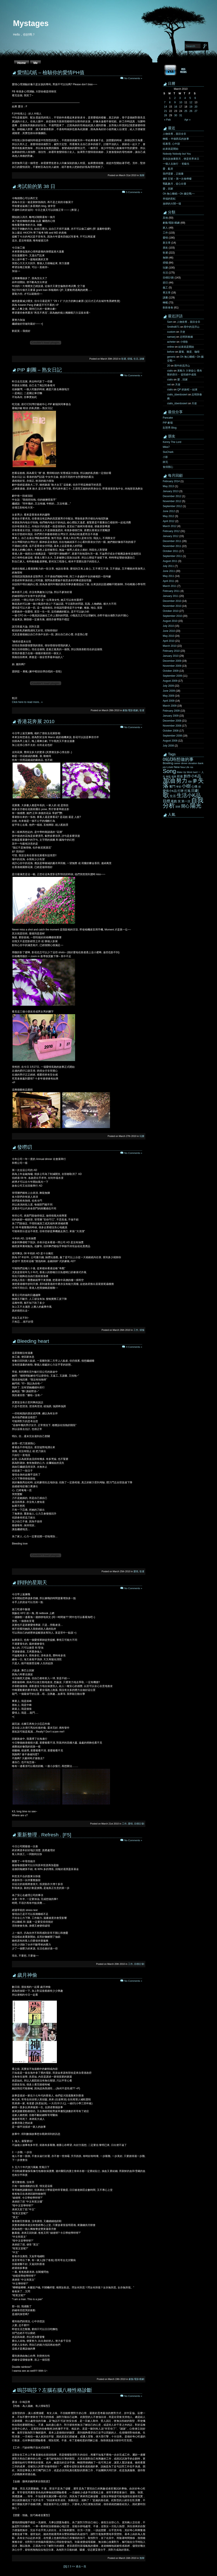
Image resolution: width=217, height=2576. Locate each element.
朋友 (165, 247)
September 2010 (172, 615)
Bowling (168, 763)
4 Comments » (134, 1347)
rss (191, 767)
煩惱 (129, 358)
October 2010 (171, 610)
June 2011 (169, 571)
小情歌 (184, 341)
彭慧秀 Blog (169, 427)
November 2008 (172, 725)
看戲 (174, 801)
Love (170, 767)
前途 (180, 776)
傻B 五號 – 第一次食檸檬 (177, 178)
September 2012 (172, 506)
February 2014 (171, 481)
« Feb (167, 119)
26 (190, 111)
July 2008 (168, 745)
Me (35, 63)
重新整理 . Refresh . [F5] (44, 1834)
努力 (181, 781)
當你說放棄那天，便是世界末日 (181, 158)
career (177, 763)
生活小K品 (189, 795)
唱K (190, 781)
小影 (165, 457)
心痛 (194, 786)
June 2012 (169, 511)
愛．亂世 (168, 168)
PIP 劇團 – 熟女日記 (39, 370)
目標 (166, 801)
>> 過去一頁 (79, 2566)
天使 (182, 331)
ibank (200, 763)
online (170, 346)
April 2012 (168, 521)
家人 (165, 227)
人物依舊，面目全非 (174, 133)
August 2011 (170, 561)
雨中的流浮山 (191, 326)
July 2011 (168, 566)
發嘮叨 (24, 1147)
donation (192, 763)
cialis (170, 370)
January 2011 (171, 596)
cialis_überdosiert (177, 394)
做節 (168, 776)
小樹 (186, 785)
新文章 (167, 242)
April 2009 (168, 700)
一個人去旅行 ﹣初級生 (176, 163)
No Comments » (133, 78)
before (170, 351)
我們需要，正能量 (173, 173)
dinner (184, 763)
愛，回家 (168, 188)
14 (165, 106)
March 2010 (169, 645)
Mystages (31, 23)
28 (165, 115)
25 (185, 111)
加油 (169, 780)
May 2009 (168, 695)
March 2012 (169, 526)
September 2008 (172, 735)
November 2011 (172, 546)
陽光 (195, 805)
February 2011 (171, 591)
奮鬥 (172, 786)
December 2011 (172, 541)
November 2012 (172, 501)
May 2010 (168, 635)
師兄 (165, 461)
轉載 (165, 302)
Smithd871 (173, 326)
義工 (165, 287)
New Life (184, 767)
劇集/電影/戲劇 (130, 710)
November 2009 (172, 665)
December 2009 (172, 660)
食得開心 (168, 466)
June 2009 (169, 690)
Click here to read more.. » (27, 702)
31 (180, 115)
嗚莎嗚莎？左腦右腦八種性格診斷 (54, 2390)
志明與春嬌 (186, 336)
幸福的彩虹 (169, 198)
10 (180, 102)
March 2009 (169, 705)
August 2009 (170, 680)
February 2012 (171, 531)
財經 (178, 806)
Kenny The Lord (172, 442)
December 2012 (172, 496)
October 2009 (171, 670)
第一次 (186, 801)
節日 (165, 282)
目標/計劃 (139, 1823)
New (176, 767)
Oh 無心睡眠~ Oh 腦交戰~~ (179, 193)
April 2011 (168, 581)
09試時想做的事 (178, 759)
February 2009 (171, 710)
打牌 (181, 791)
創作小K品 (192, 776)
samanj (171, 336)
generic (171, 356)
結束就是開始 (170, 148)
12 (190, 102)
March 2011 (169, 586)
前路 (173, 776)
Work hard (192, 772)
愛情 (135, 1571)
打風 (187, 791)
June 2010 (169, 630)
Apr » (187, 119)
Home (21, 63)
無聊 (142, 175)
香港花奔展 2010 (35, 721)
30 (175, 115)
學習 (178, 786)
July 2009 (168, 685)
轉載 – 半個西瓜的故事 (176, 138)
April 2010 (168, 640)
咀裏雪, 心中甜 (171, 143)
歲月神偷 (27, 1975)
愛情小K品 (170, 791)
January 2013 (171, 491)
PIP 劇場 (168, 422)
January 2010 (171, 655)
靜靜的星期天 (32, 1582)
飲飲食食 (168, 307)
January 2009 (171, 715)
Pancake (168, 417)
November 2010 (172, 606)
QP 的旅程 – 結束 (187, 389)
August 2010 (170, 620)
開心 (185, 806)
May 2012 (168, 516)
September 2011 (172, 556)
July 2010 (168, 625)
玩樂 (142, 1136)
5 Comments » (134, 192)
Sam (170, 321)
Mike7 (166, 447)
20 (195, 106)
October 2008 (171, 730)
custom (171, 331)
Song (169, 771)
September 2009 (172, 675)
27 (195, 111)
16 (175, 106)
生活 (135, 358)
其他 (165, 217)
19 (190, 106)
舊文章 (167, 292)
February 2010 (171, 650)
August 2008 (170, 740)
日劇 (195, 790)
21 (165, 111)
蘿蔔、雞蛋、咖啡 (189, 351)
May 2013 (168, 486)
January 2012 (171, 536)
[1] (65, 2566)
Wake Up (181, 772)
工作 (135, 1330)
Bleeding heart (33, 1341)
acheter (171, 341)
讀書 (142, 358)
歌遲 (123, 358)
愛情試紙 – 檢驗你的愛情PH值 (50, 72)
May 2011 (168, 576)
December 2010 (172, 601)
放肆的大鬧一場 (172, 203)
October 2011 (171, 551)
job (164, 767)
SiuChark (168, 452)
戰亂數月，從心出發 (174, 183)
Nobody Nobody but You (177, 153)
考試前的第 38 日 (36, 186)
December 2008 (172, 720)
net (169, 384)
